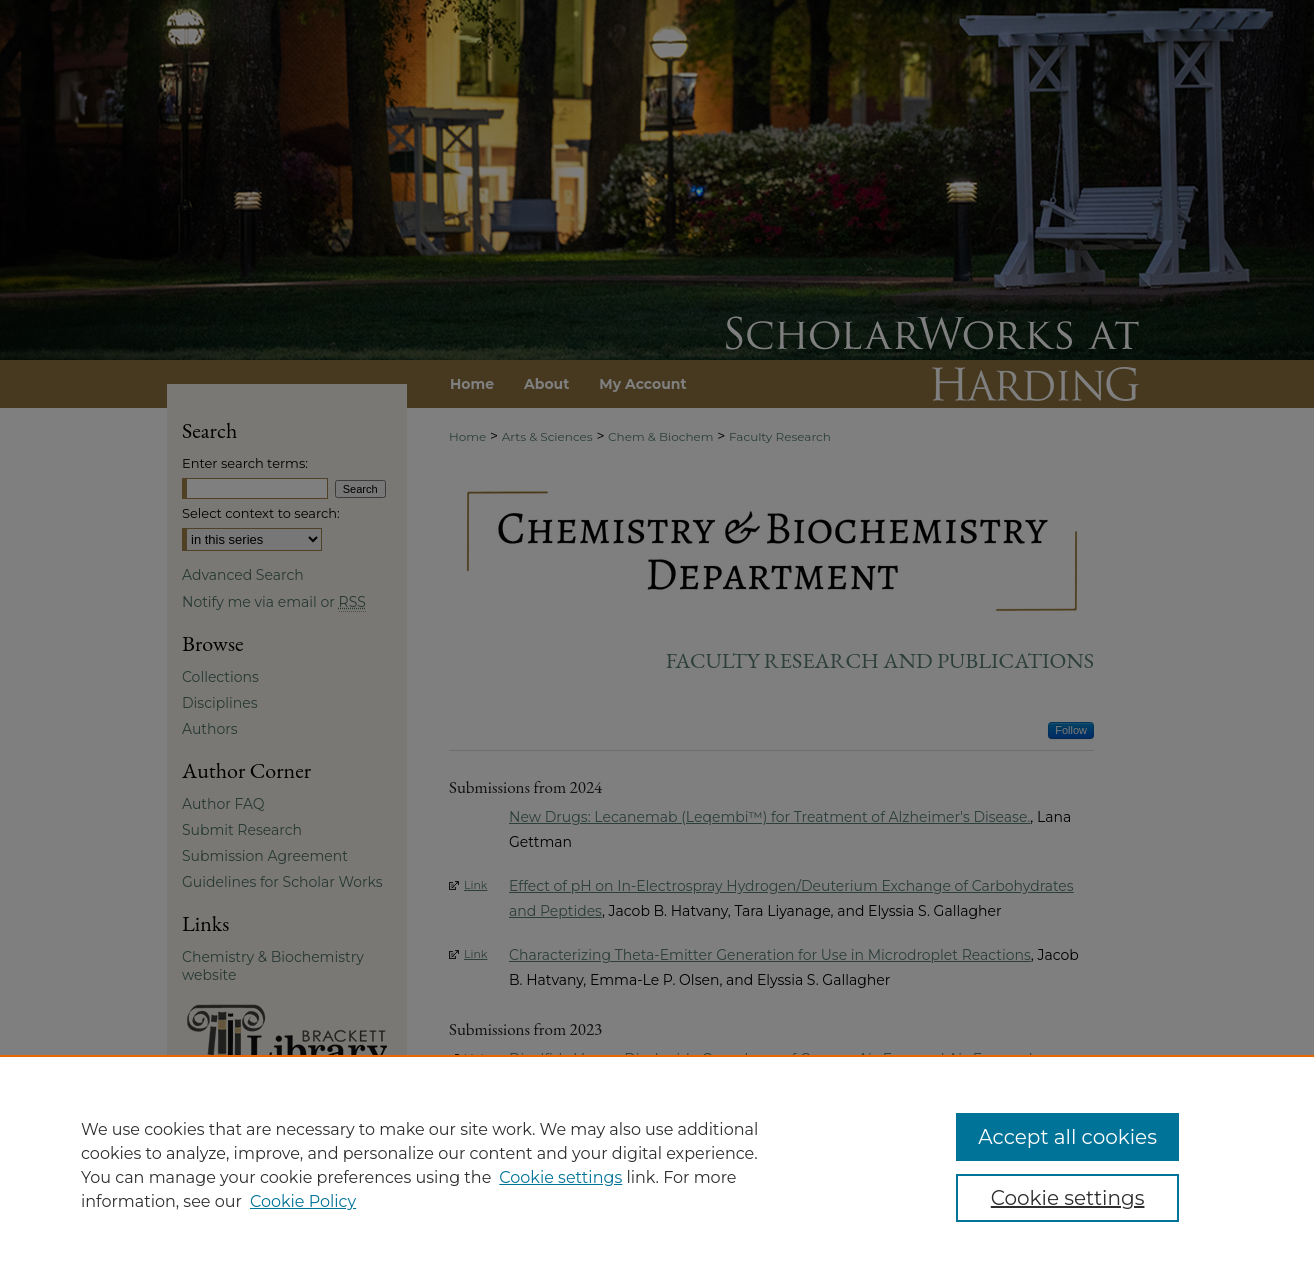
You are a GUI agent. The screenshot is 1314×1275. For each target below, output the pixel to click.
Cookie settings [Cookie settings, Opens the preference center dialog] (1068, 1198)
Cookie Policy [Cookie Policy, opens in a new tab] (303, 1201)
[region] (657, 1165)
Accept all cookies (1067, 1137)
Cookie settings (560, 1177)
